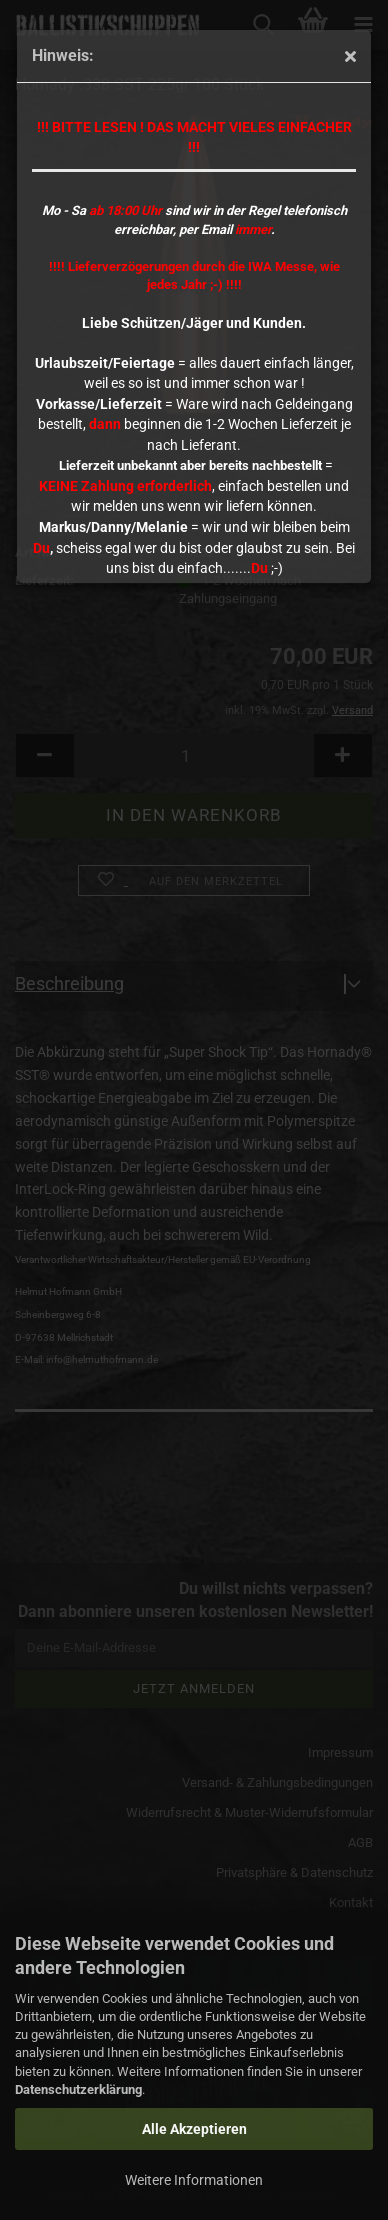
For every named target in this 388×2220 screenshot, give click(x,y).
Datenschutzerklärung (78, 2089)
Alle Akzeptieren (194, 2129)
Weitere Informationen (194, 2180)
